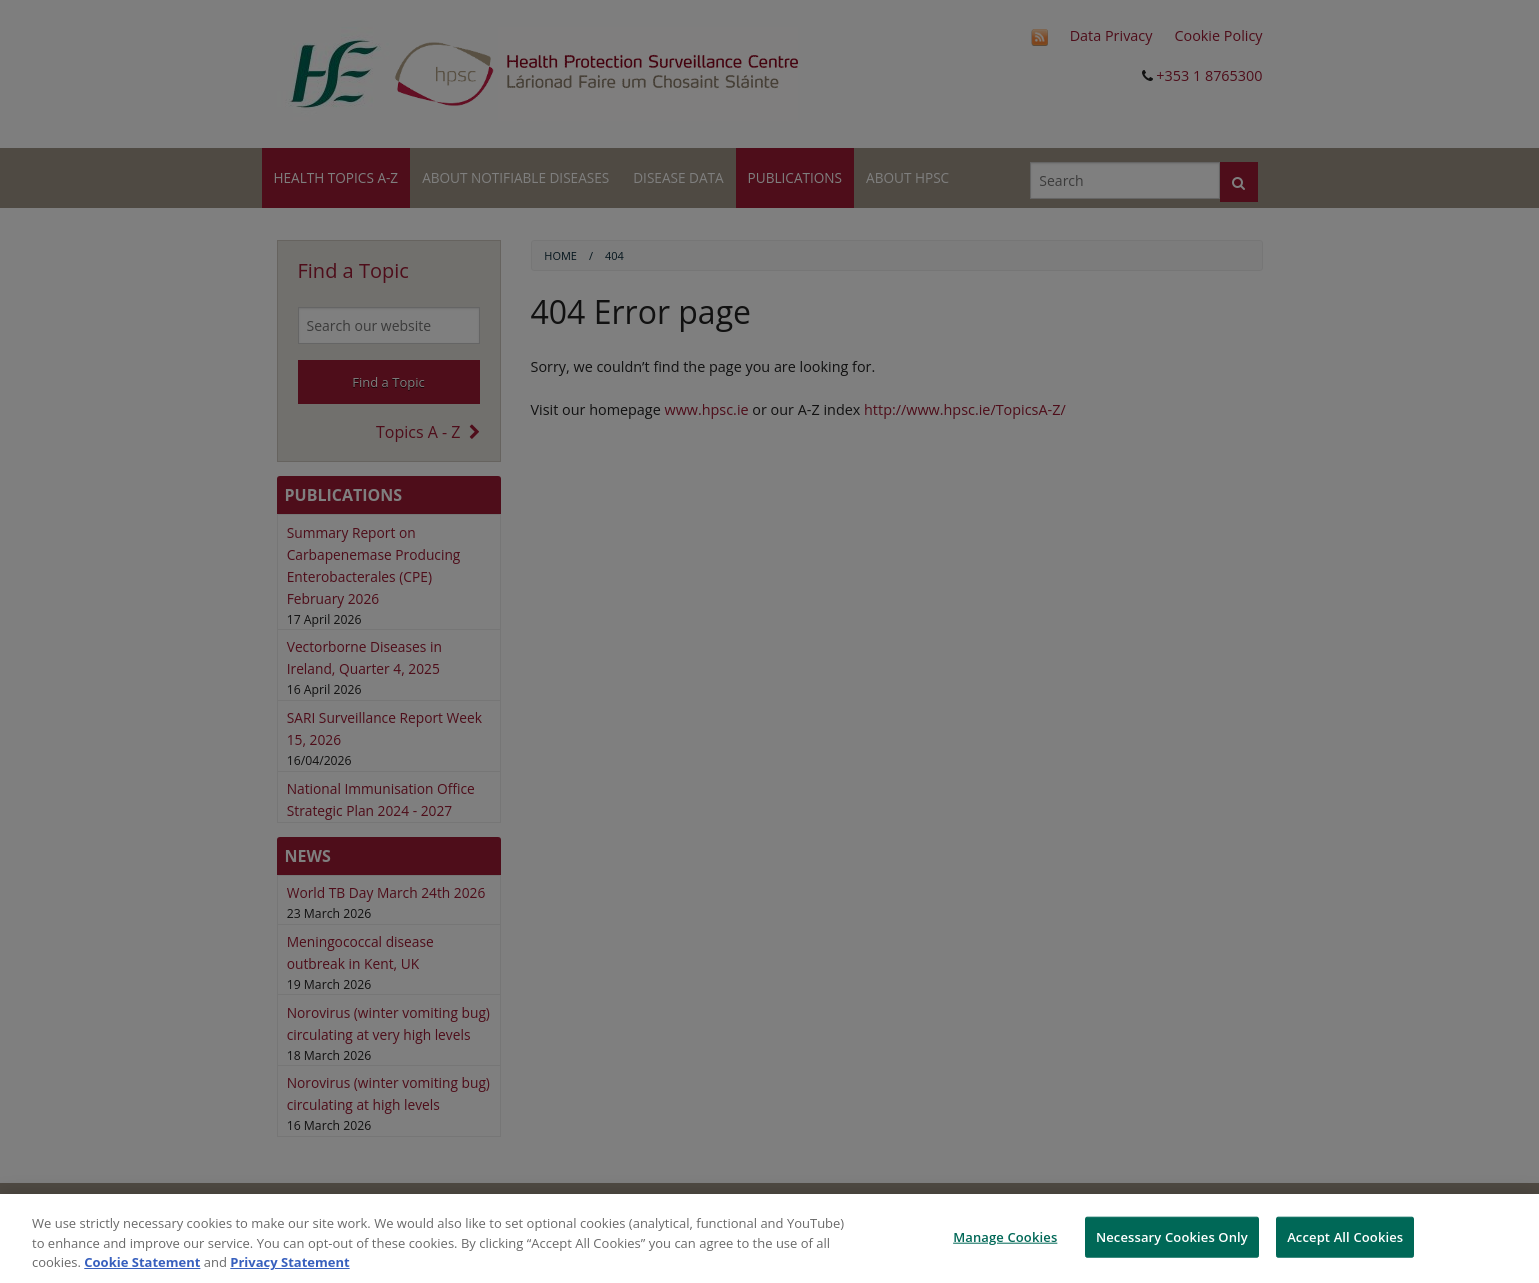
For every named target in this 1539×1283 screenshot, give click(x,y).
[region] (769, 1238)
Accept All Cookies (1345, 1236)
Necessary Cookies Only (1172, 1236)
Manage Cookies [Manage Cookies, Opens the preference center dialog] (1005, 1236)
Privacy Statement (289, 1262)
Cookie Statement (142, 1262)
